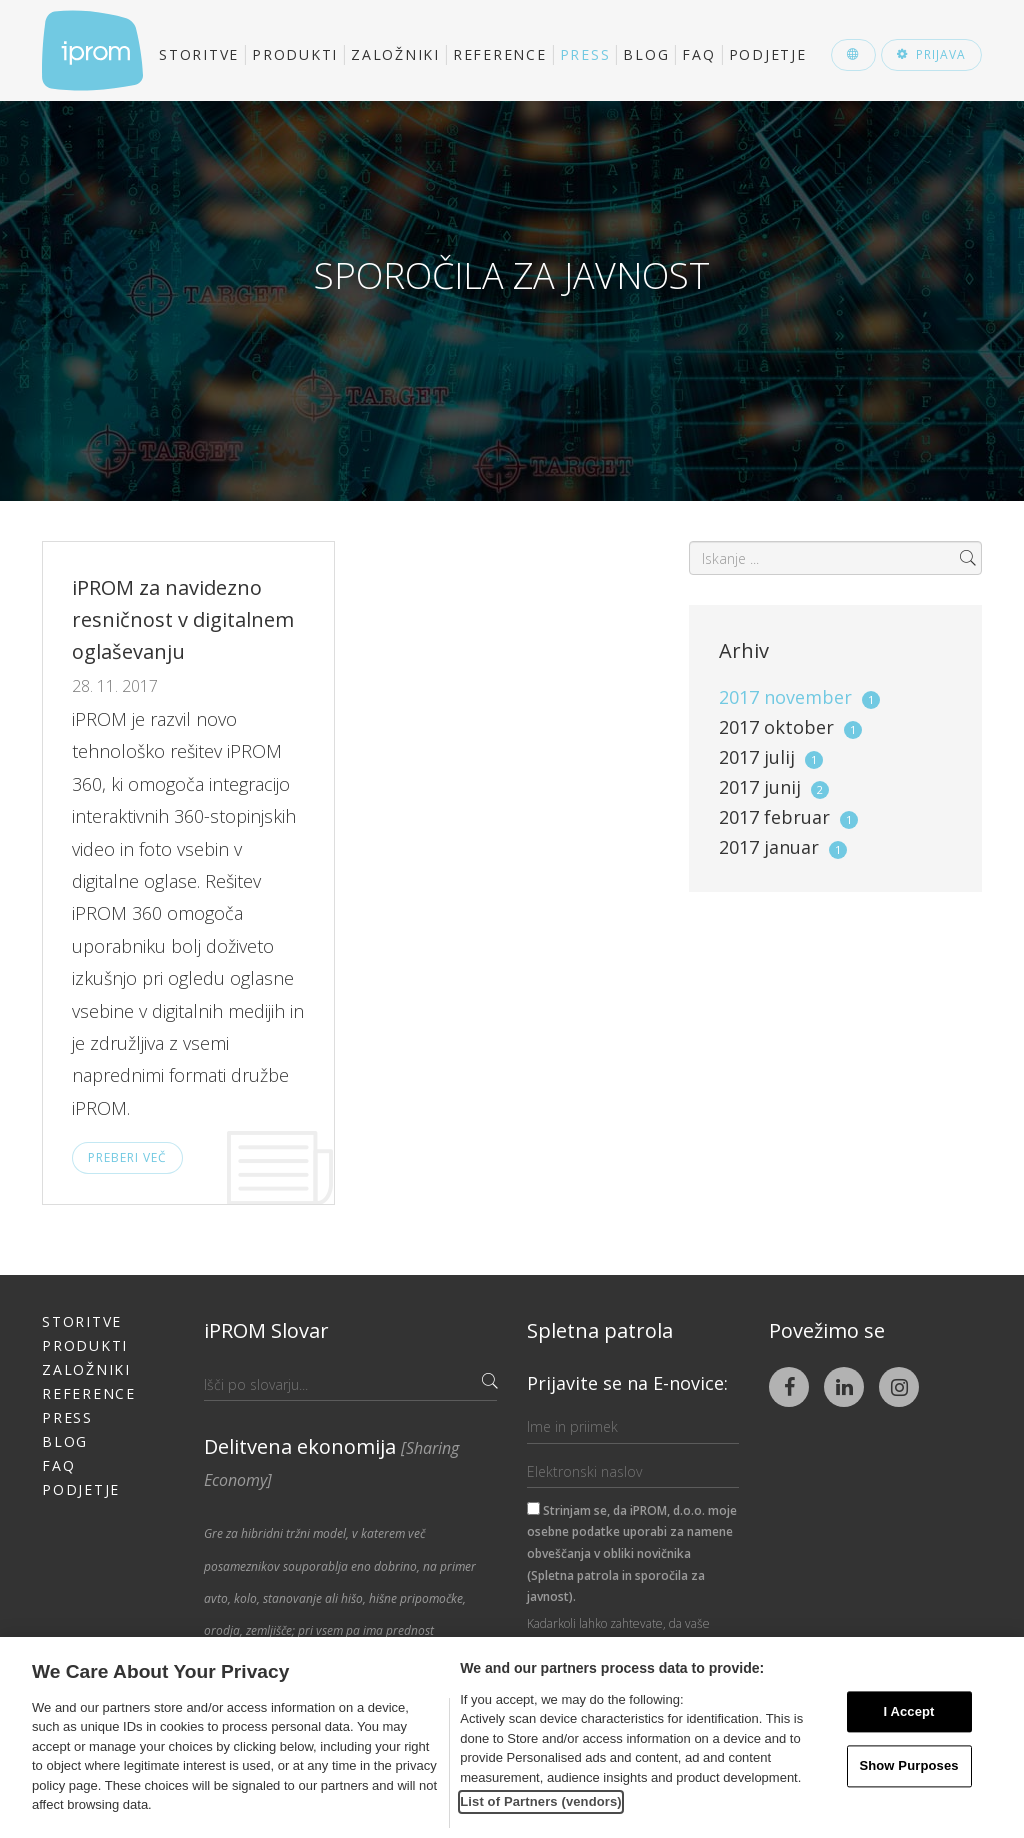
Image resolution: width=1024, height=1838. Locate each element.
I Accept (908, 1711)
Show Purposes (908, 1766)
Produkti (295, 54)
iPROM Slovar (266, 1330)
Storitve (199, 54)
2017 (799, 697)
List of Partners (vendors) (541, 1801)
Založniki (395, 54)
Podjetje (768, 54)
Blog (646, 54)
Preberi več (127, 1157)
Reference (500, 54)
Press (585, 54)
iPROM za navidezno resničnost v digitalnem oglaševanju (183, 619)
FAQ (698, 54)
